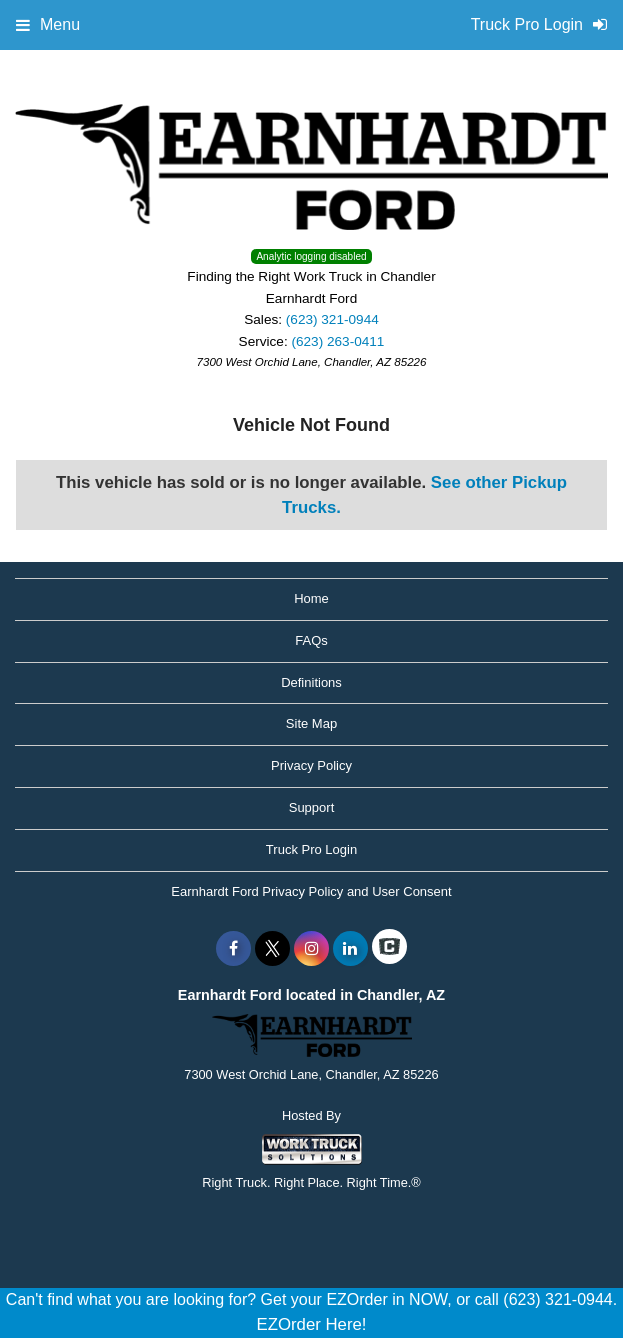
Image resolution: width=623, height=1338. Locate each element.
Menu (48, 24)
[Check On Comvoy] (389, 949)
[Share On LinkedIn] (350, 949)
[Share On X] (272, 949)
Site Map (311, 723)
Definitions (311, 682)
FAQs (311, 640)
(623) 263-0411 (337, 341)
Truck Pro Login (311, 849)
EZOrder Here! (311, 1324)
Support (312, 807)
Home (311, 598)
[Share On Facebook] (233, 949)
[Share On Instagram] (311, 949)
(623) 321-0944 (332, 319)
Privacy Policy (311, 765)
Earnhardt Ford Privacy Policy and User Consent (311, 891)
